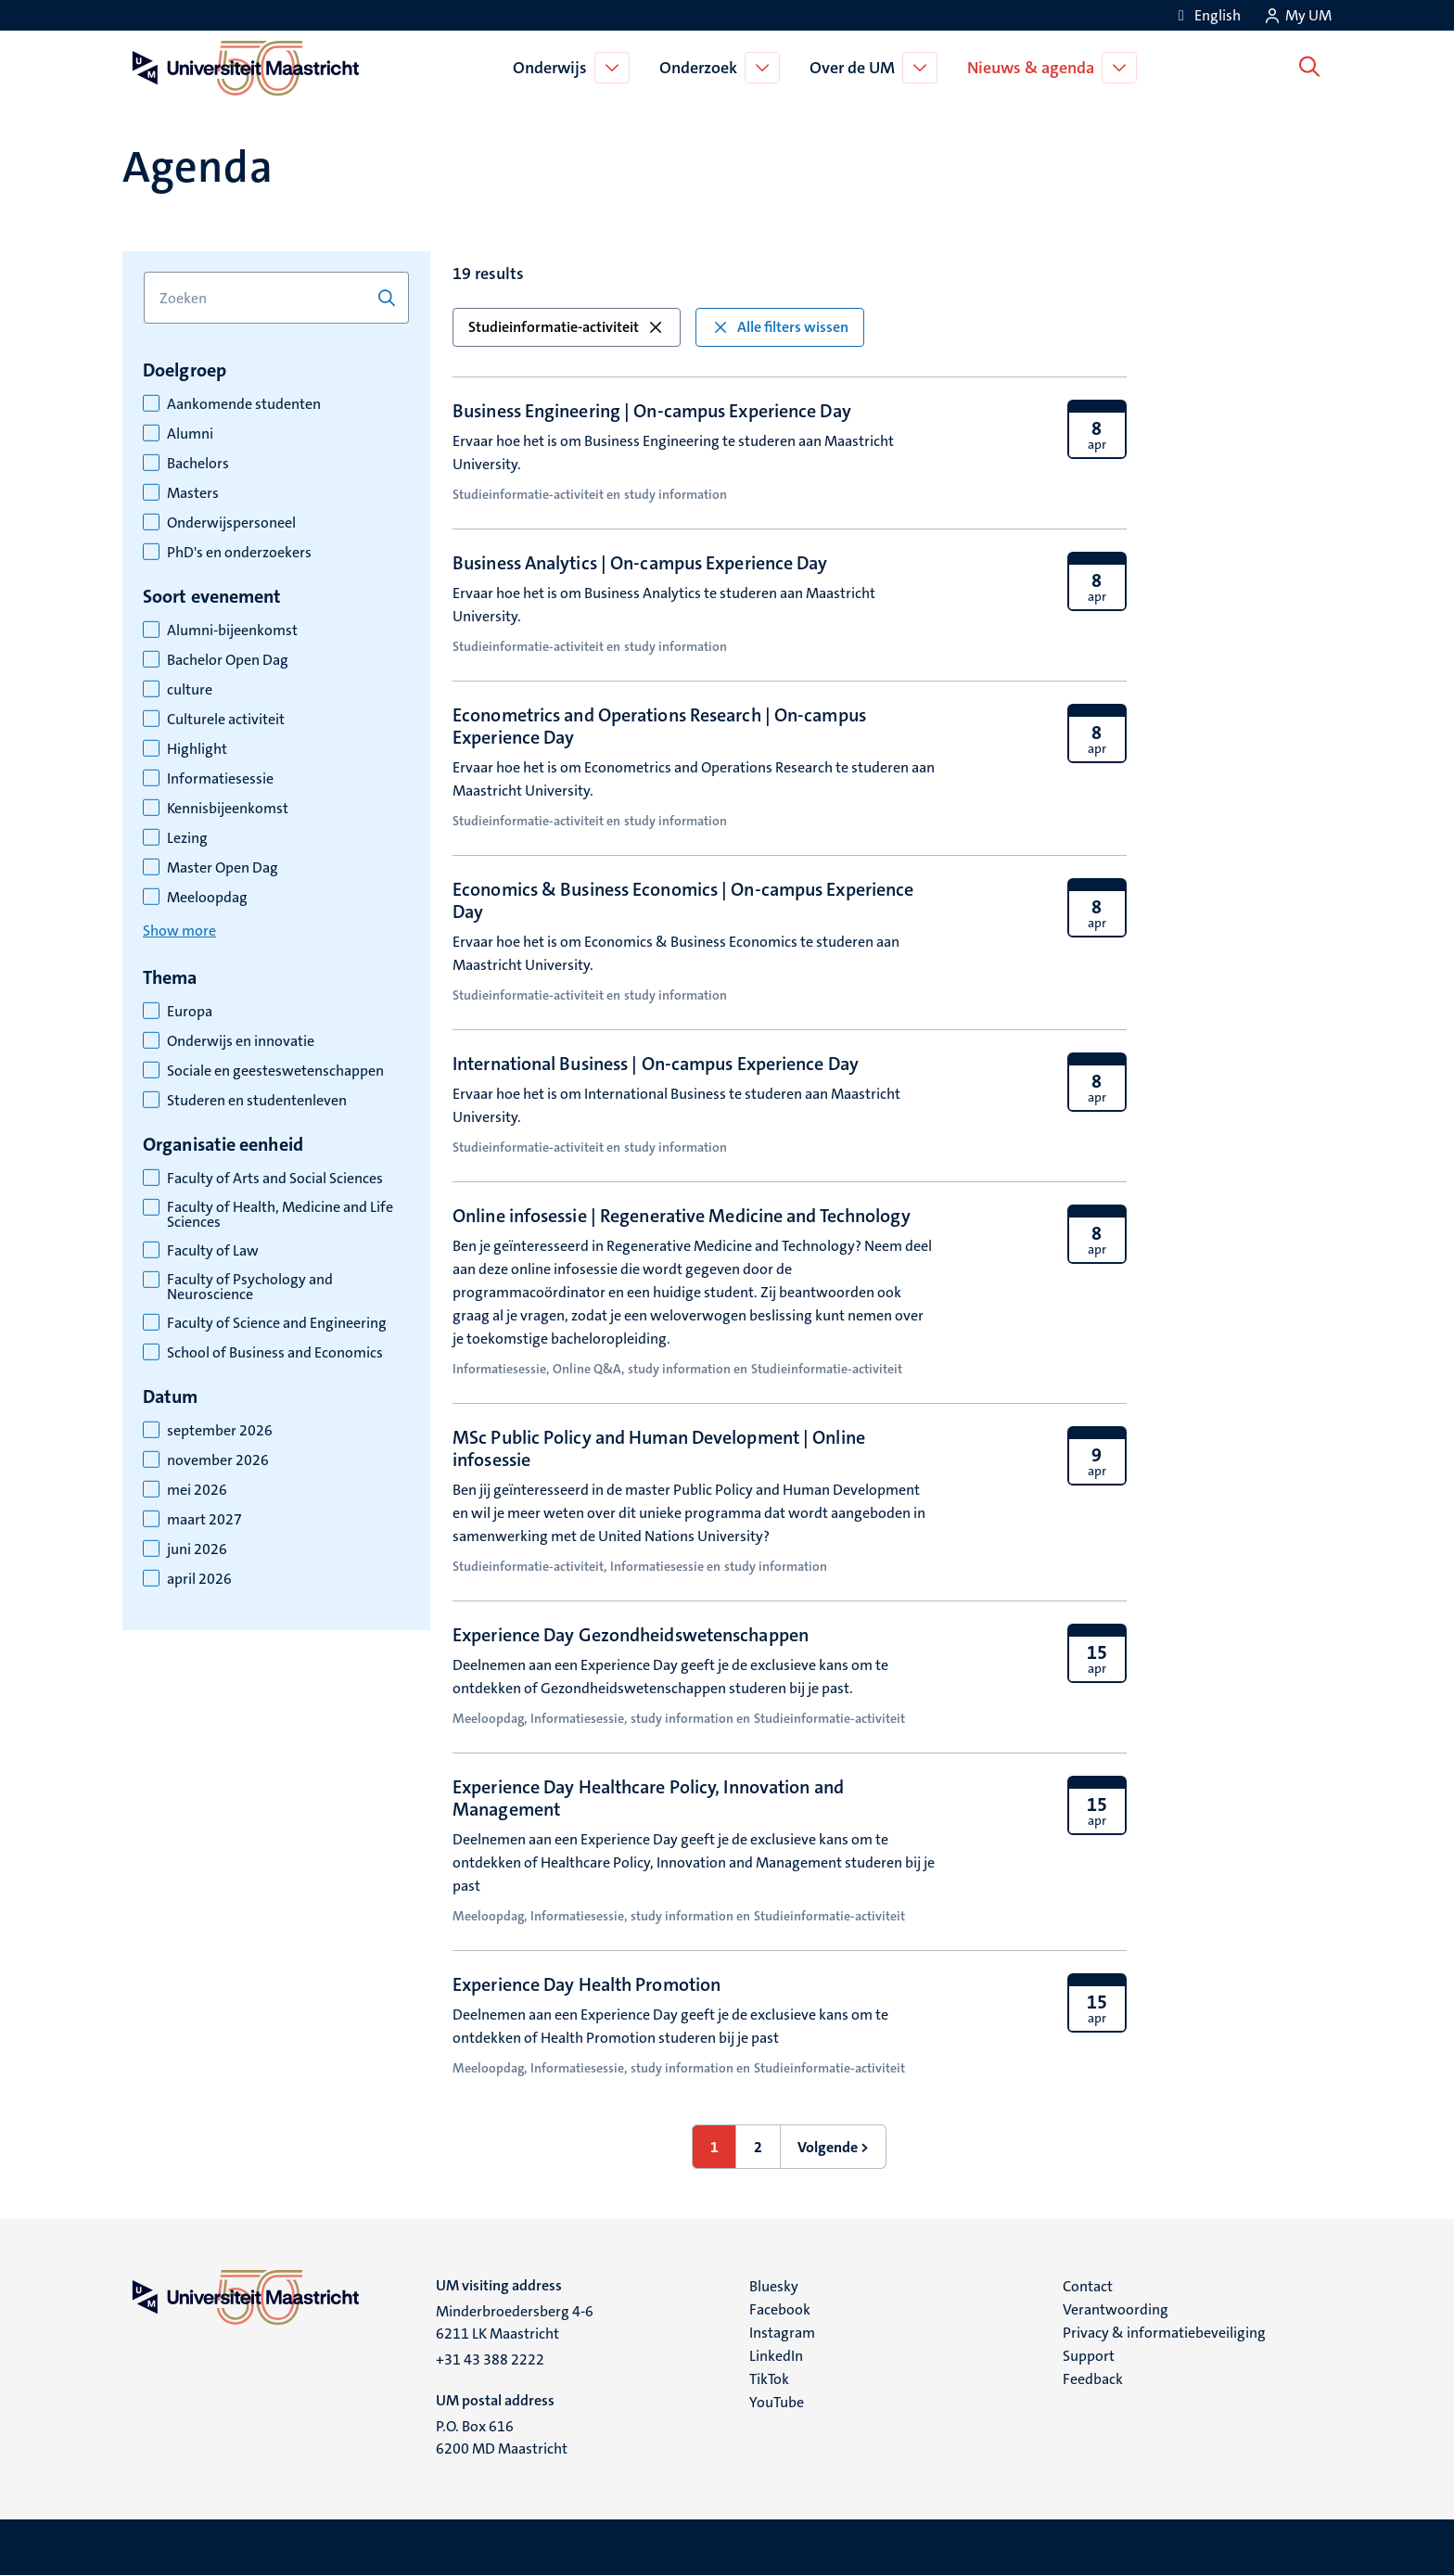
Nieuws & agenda (1034, 68)
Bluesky (773, 2286)
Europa (189, 1011)
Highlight (197, 749)
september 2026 (220, 1430)
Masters (193, 493)
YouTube (776, 2402)
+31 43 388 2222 (490, 2359)
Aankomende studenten (244, 404)
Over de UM (856, 68)
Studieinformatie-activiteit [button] (566, 327)
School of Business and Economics (275, 1352)
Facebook (779, 2309)
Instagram (782, 2332)
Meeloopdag (207, 897)
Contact (1088, 2286)
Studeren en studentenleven (257, 1100)
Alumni (190, 434)
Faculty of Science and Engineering (277, 1323)
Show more (179, 930)
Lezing (187, 838)
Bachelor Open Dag (227, 660)
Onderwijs (554, 68)
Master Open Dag (222, 868)
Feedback (1093, 2379)
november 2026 (218, 1460)
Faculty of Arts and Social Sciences (275, 1178)
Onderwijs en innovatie (240, 1041)
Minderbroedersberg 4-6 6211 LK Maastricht (514, 2322)
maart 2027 (204, 1519)
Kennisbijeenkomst (227, 808)
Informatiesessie (220, 779)
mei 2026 (197, 1490)
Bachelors (198, 463)
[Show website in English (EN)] (1206, 15)
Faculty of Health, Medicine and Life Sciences (280, 1215)
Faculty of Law (213, 1250)
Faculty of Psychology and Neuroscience (250, 1287)
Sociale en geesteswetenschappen (275, 1071)
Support (1089, 2356)
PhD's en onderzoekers (239, 552)
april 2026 (199, 1579)
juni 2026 (197, 1549)
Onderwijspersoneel (231, 523)
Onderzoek (702, 68)
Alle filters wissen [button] (779, 327)
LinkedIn (776, 2356)
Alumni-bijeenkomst (232, 630)
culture (189, 689)
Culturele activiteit (226, 719)
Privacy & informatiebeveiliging (1164, 2332)
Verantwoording (1115, 2309)
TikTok (769, 2379)
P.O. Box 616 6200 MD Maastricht (502, 2437)
